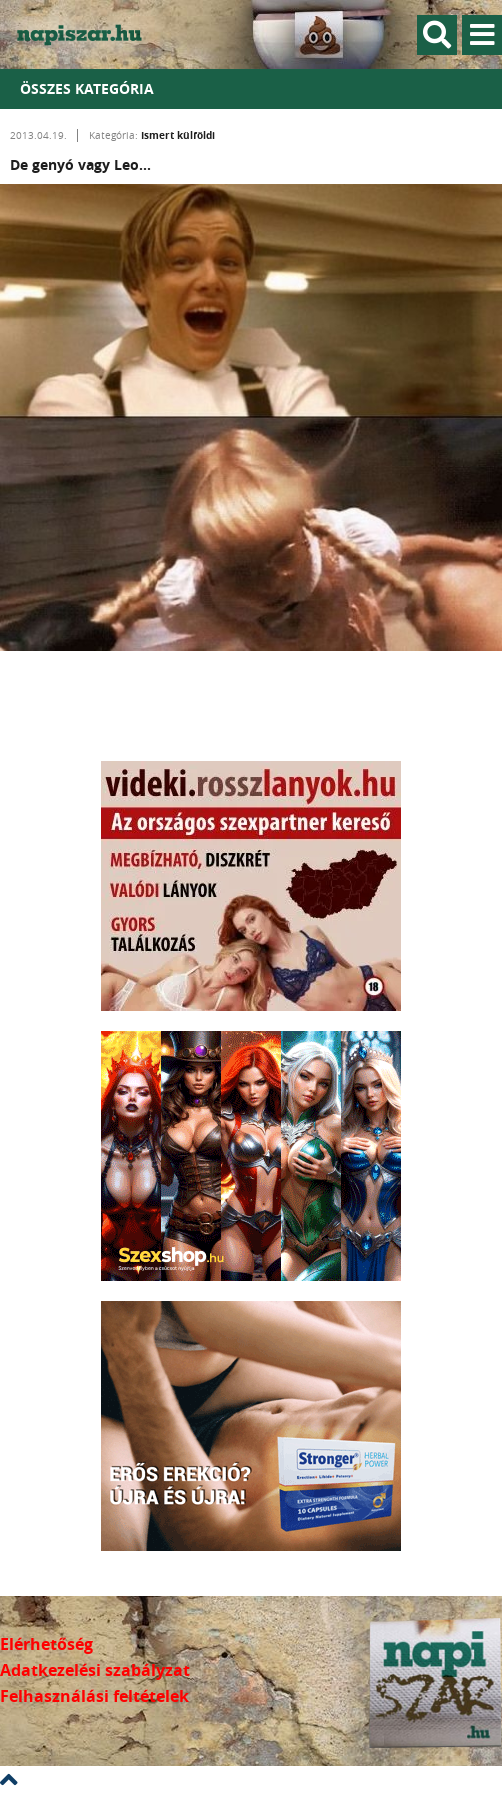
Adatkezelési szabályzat (95, 1670)
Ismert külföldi (178, 135)
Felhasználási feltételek (94, 1696)
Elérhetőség (46, 1644)
